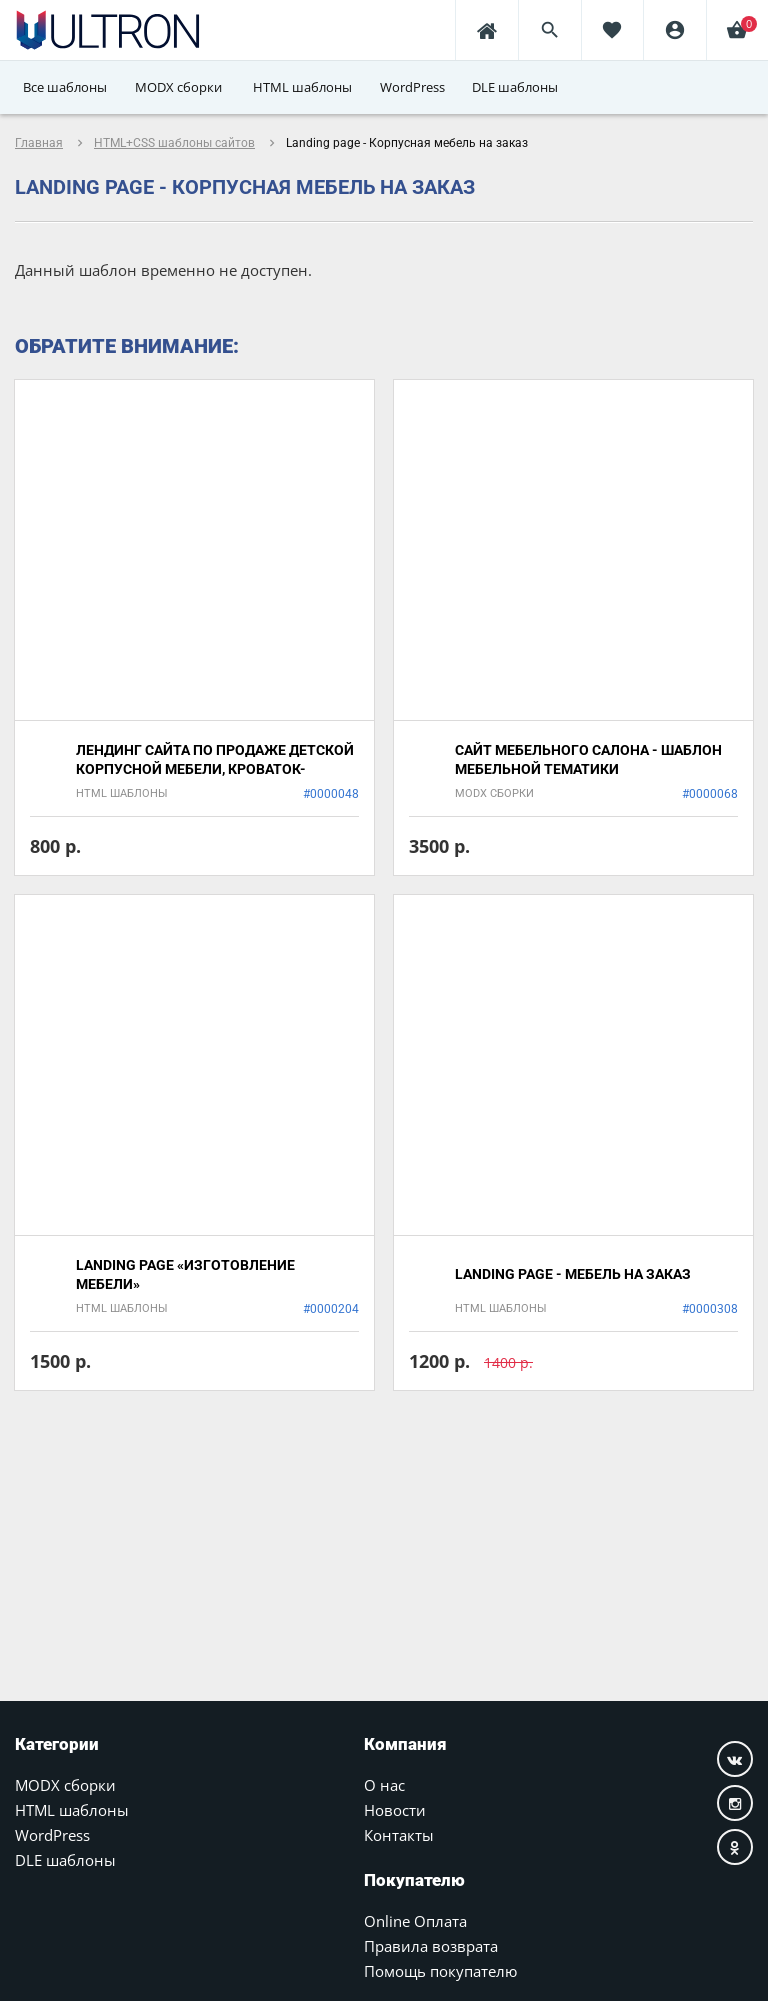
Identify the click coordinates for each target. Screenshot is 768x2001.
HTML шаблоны (72, 1810)
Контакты (399, 1835)
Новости (395, 1810)
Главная (39, 143)
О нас (384, 1785)
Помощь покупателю (440, 1971)
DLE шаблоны (65, 1860)
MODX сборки (65, 1785)
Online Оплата (415, 1921)
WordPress (52, 1835)
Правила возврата (431, 1946)
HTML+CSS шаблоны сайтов (174, 143)
